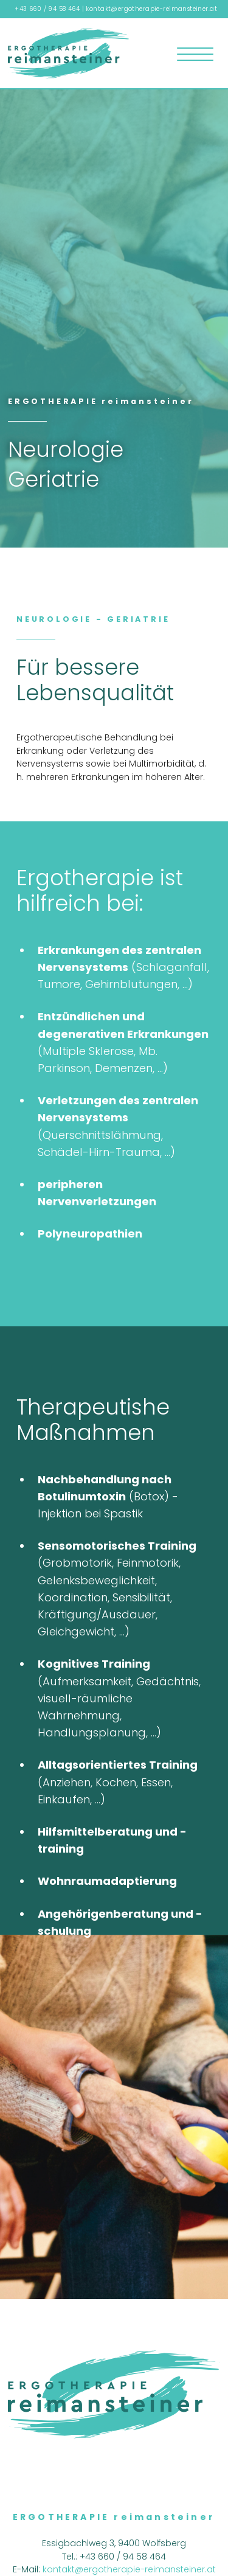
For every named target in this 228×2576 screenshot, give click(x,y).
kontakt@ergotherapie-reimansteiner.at (151, 9)
